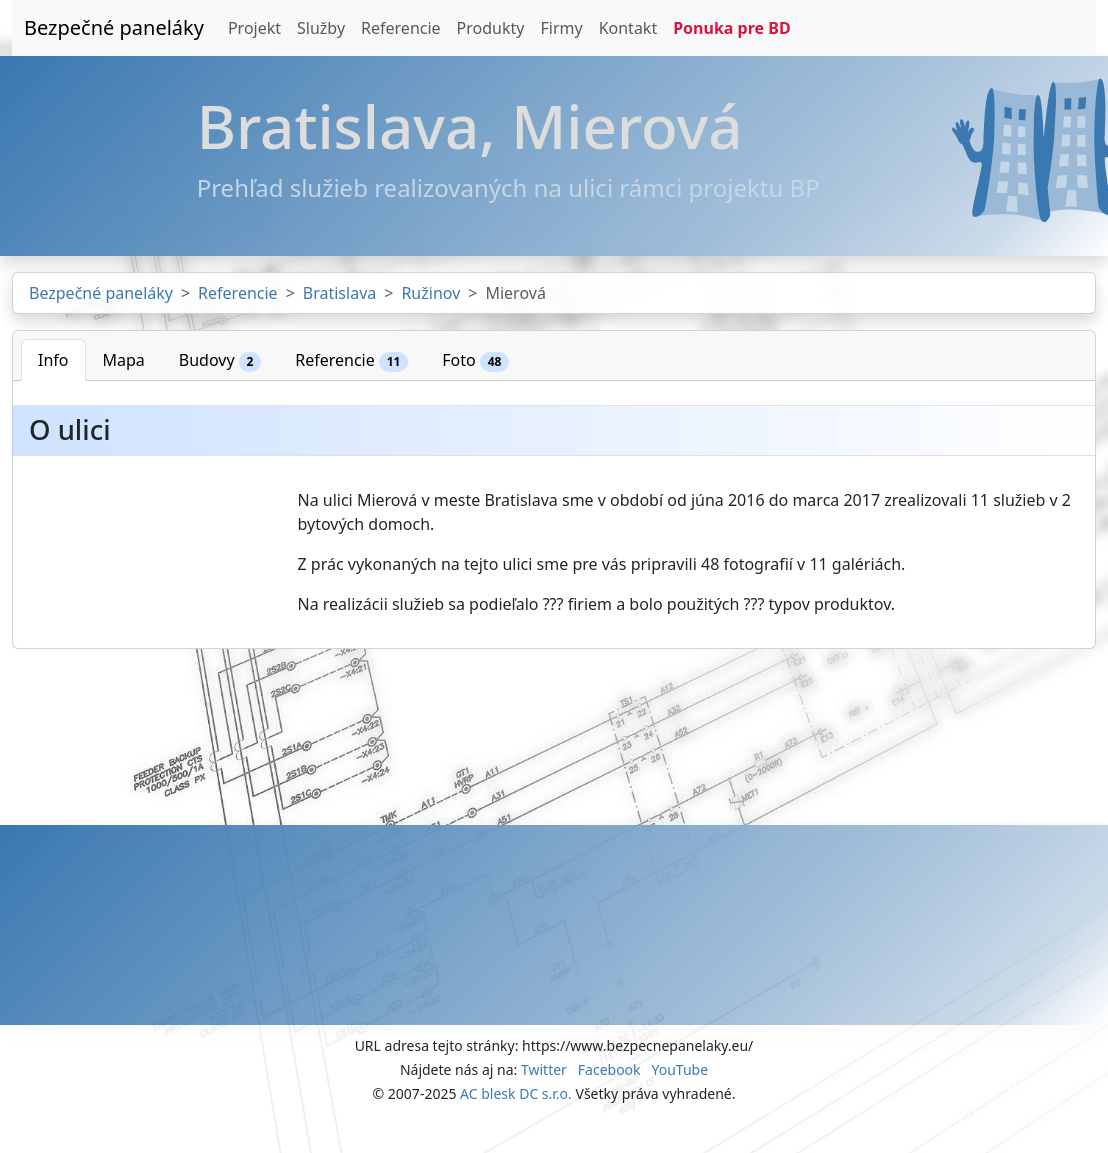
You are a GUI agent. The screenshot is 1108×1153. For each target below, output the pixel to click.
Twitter (544, 1069)
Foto (475, 360)
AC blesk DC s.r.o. (516, 1093)
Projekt (254, 28)
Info (53, 360)
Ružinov (430, 293)
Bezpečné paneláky (114, 27)
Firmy (561, 28)
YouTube (679, 1069)
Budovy (220, 360)
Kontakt (628, 28)
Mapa (124, 360)
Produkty (491, 28)
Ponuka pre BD (731, 28)
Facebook (609, 1069)
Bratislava (339, 293)
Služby (321, 28)
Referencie (401, 28)
